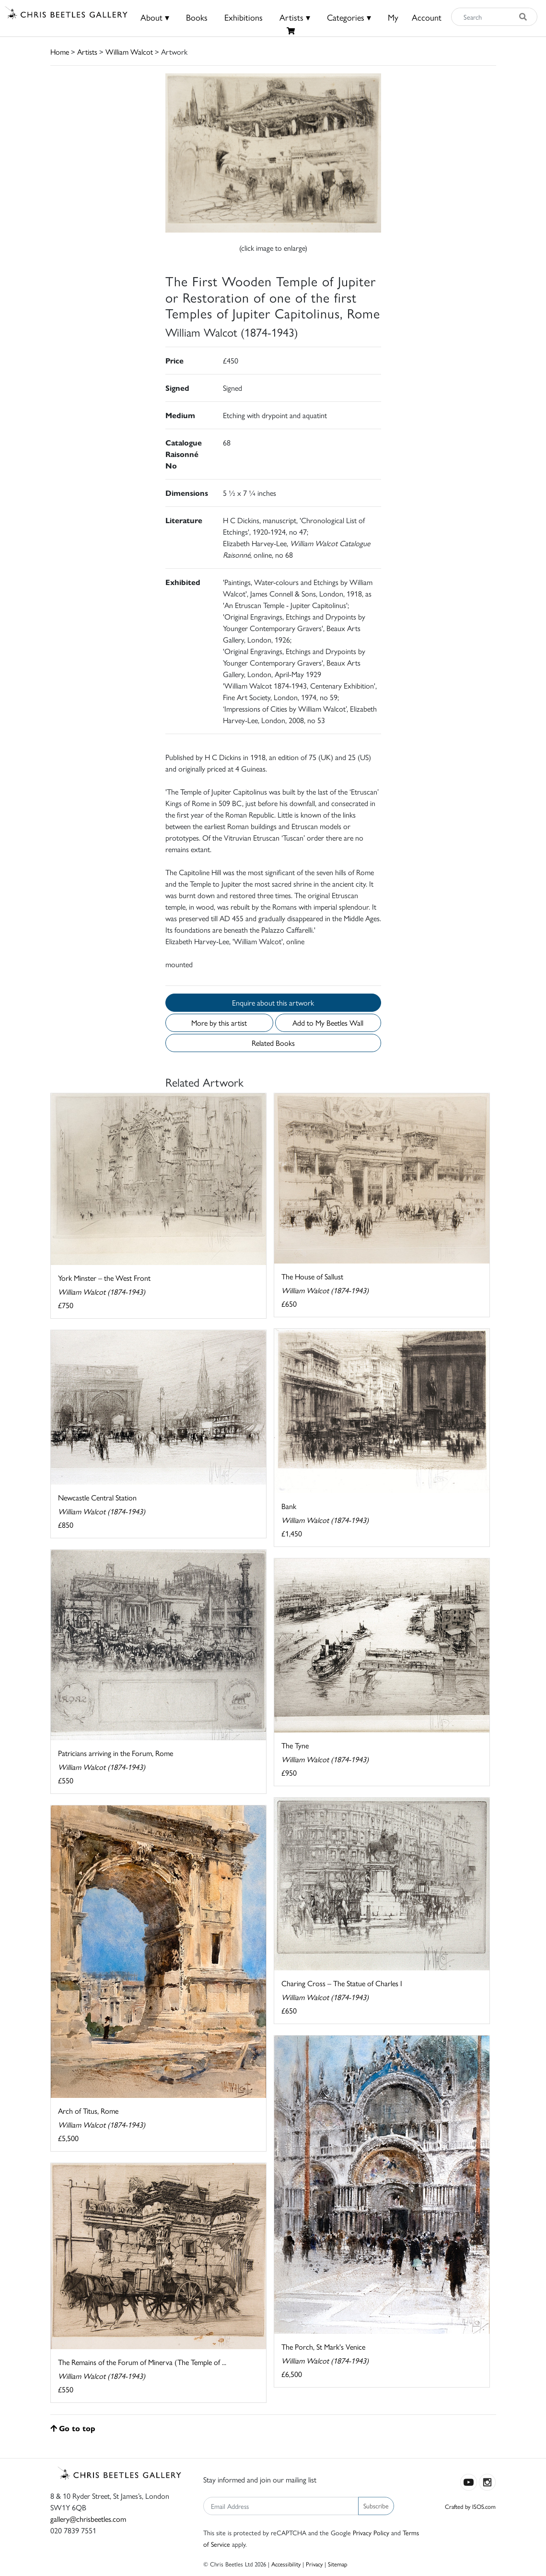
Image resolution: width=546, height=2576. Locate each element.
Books (197, 17)
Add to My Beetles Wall (327, 1022)
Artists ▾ (294, 17)
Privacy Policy (371, 2532)
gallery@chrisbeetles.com (88, 2518)
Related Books (273, 1042)
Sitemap (338, 2563)
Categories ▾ (349, 17)
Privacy (314, 2563)
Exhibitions (243, 17)
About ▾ (154, 17)
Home (59, 51)
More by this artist (219, 1022)
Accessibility (286, 2563)
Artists (87, 51)
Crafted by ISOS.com (470, 2506)
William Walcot (129, 51)
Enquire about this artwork (273, 1002)
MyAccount (414, 17)
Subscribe (376, 2505)
